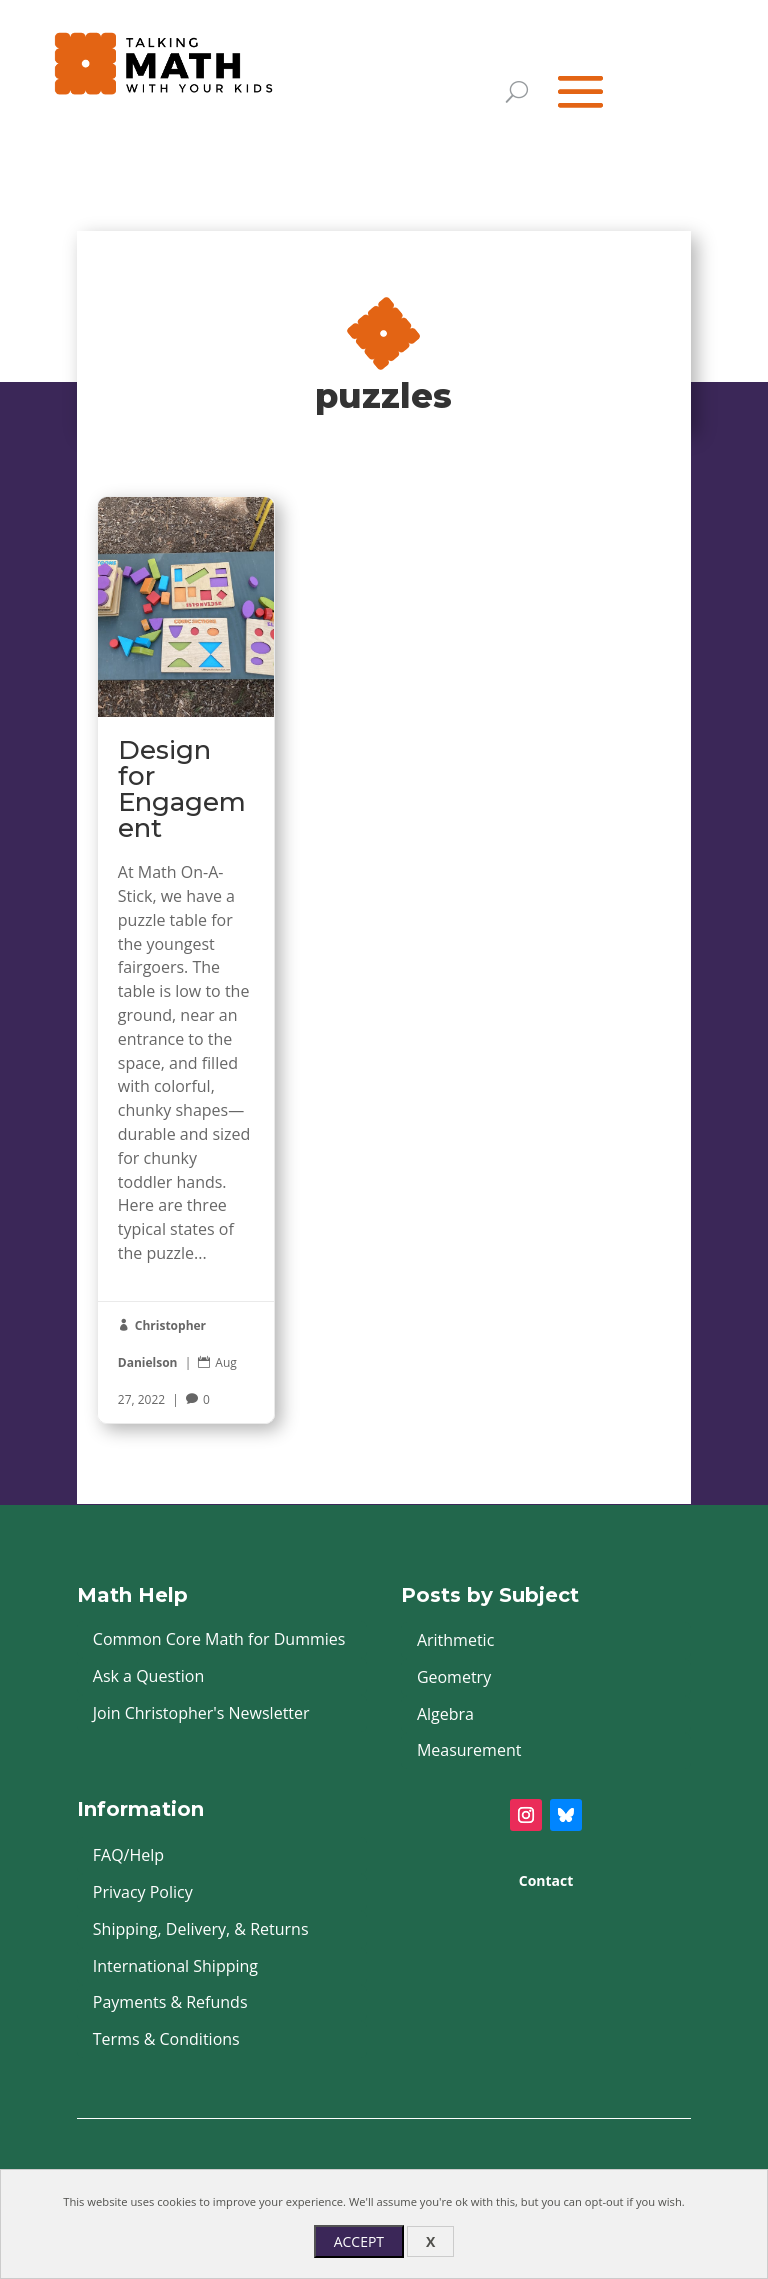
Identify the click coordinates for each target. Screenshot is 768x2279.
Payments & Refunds (170, 2002)
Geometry (454, 1677)
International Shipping (175, 1966)
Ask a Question (148, 1676)
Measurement (469, 1750)
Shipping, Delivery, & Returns (201, 1929)
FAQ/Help (128, 1855)
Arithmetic (455, 1640)
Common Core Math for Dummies (219, 1639)
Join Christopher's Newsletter (201, 1713)
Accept (359, 2241)
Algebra (445, 1714)
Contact (546, 1880)
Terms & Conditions (166, 2039)
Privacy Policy (143, 1892)
